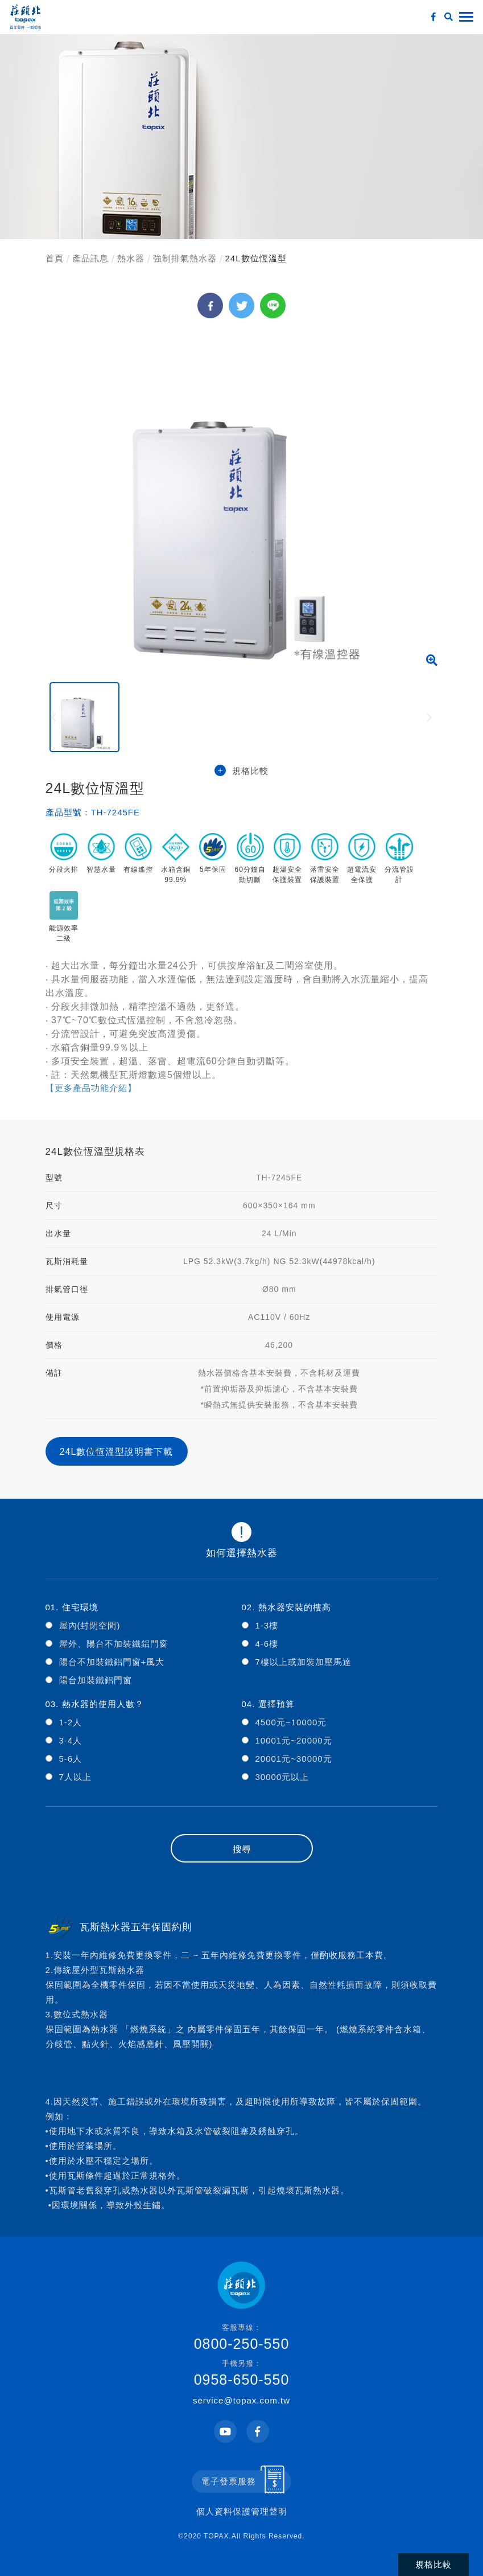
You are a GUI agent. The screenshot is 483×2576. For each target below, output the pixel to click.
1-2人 (70, 1722)
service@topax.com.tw (241, 2400)
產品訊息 (90, 258)
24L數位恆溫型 (256, 258)
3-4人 (70, 1740)
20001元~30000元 (293, 1758)
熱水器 (131, 258)
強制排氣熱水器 (185, 258)
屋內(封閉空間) (90, 1625)
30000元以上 (282, 1777)
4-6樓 (267, 1643)
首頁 (55, 258)
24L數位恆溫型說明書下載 (117, 1452)
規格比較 (241, 771)
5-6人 (70, 1758)
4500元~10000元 (291, 1722)
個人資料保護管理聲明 (241, 2511)
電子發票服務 (228, 2481)
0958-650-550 (242, 2373)
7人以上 (75, 1777)
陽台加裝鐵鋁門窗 (95, 1680)
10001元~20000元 (293, 1740)
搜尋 (242, 1849)
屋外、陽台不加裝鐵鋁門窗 (113, 1643)
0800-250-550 (242, 2337)
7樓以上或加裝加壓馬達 (303, 1662)
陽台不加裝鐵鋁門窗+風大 (112, 1662)
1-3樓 (267, 1625)
